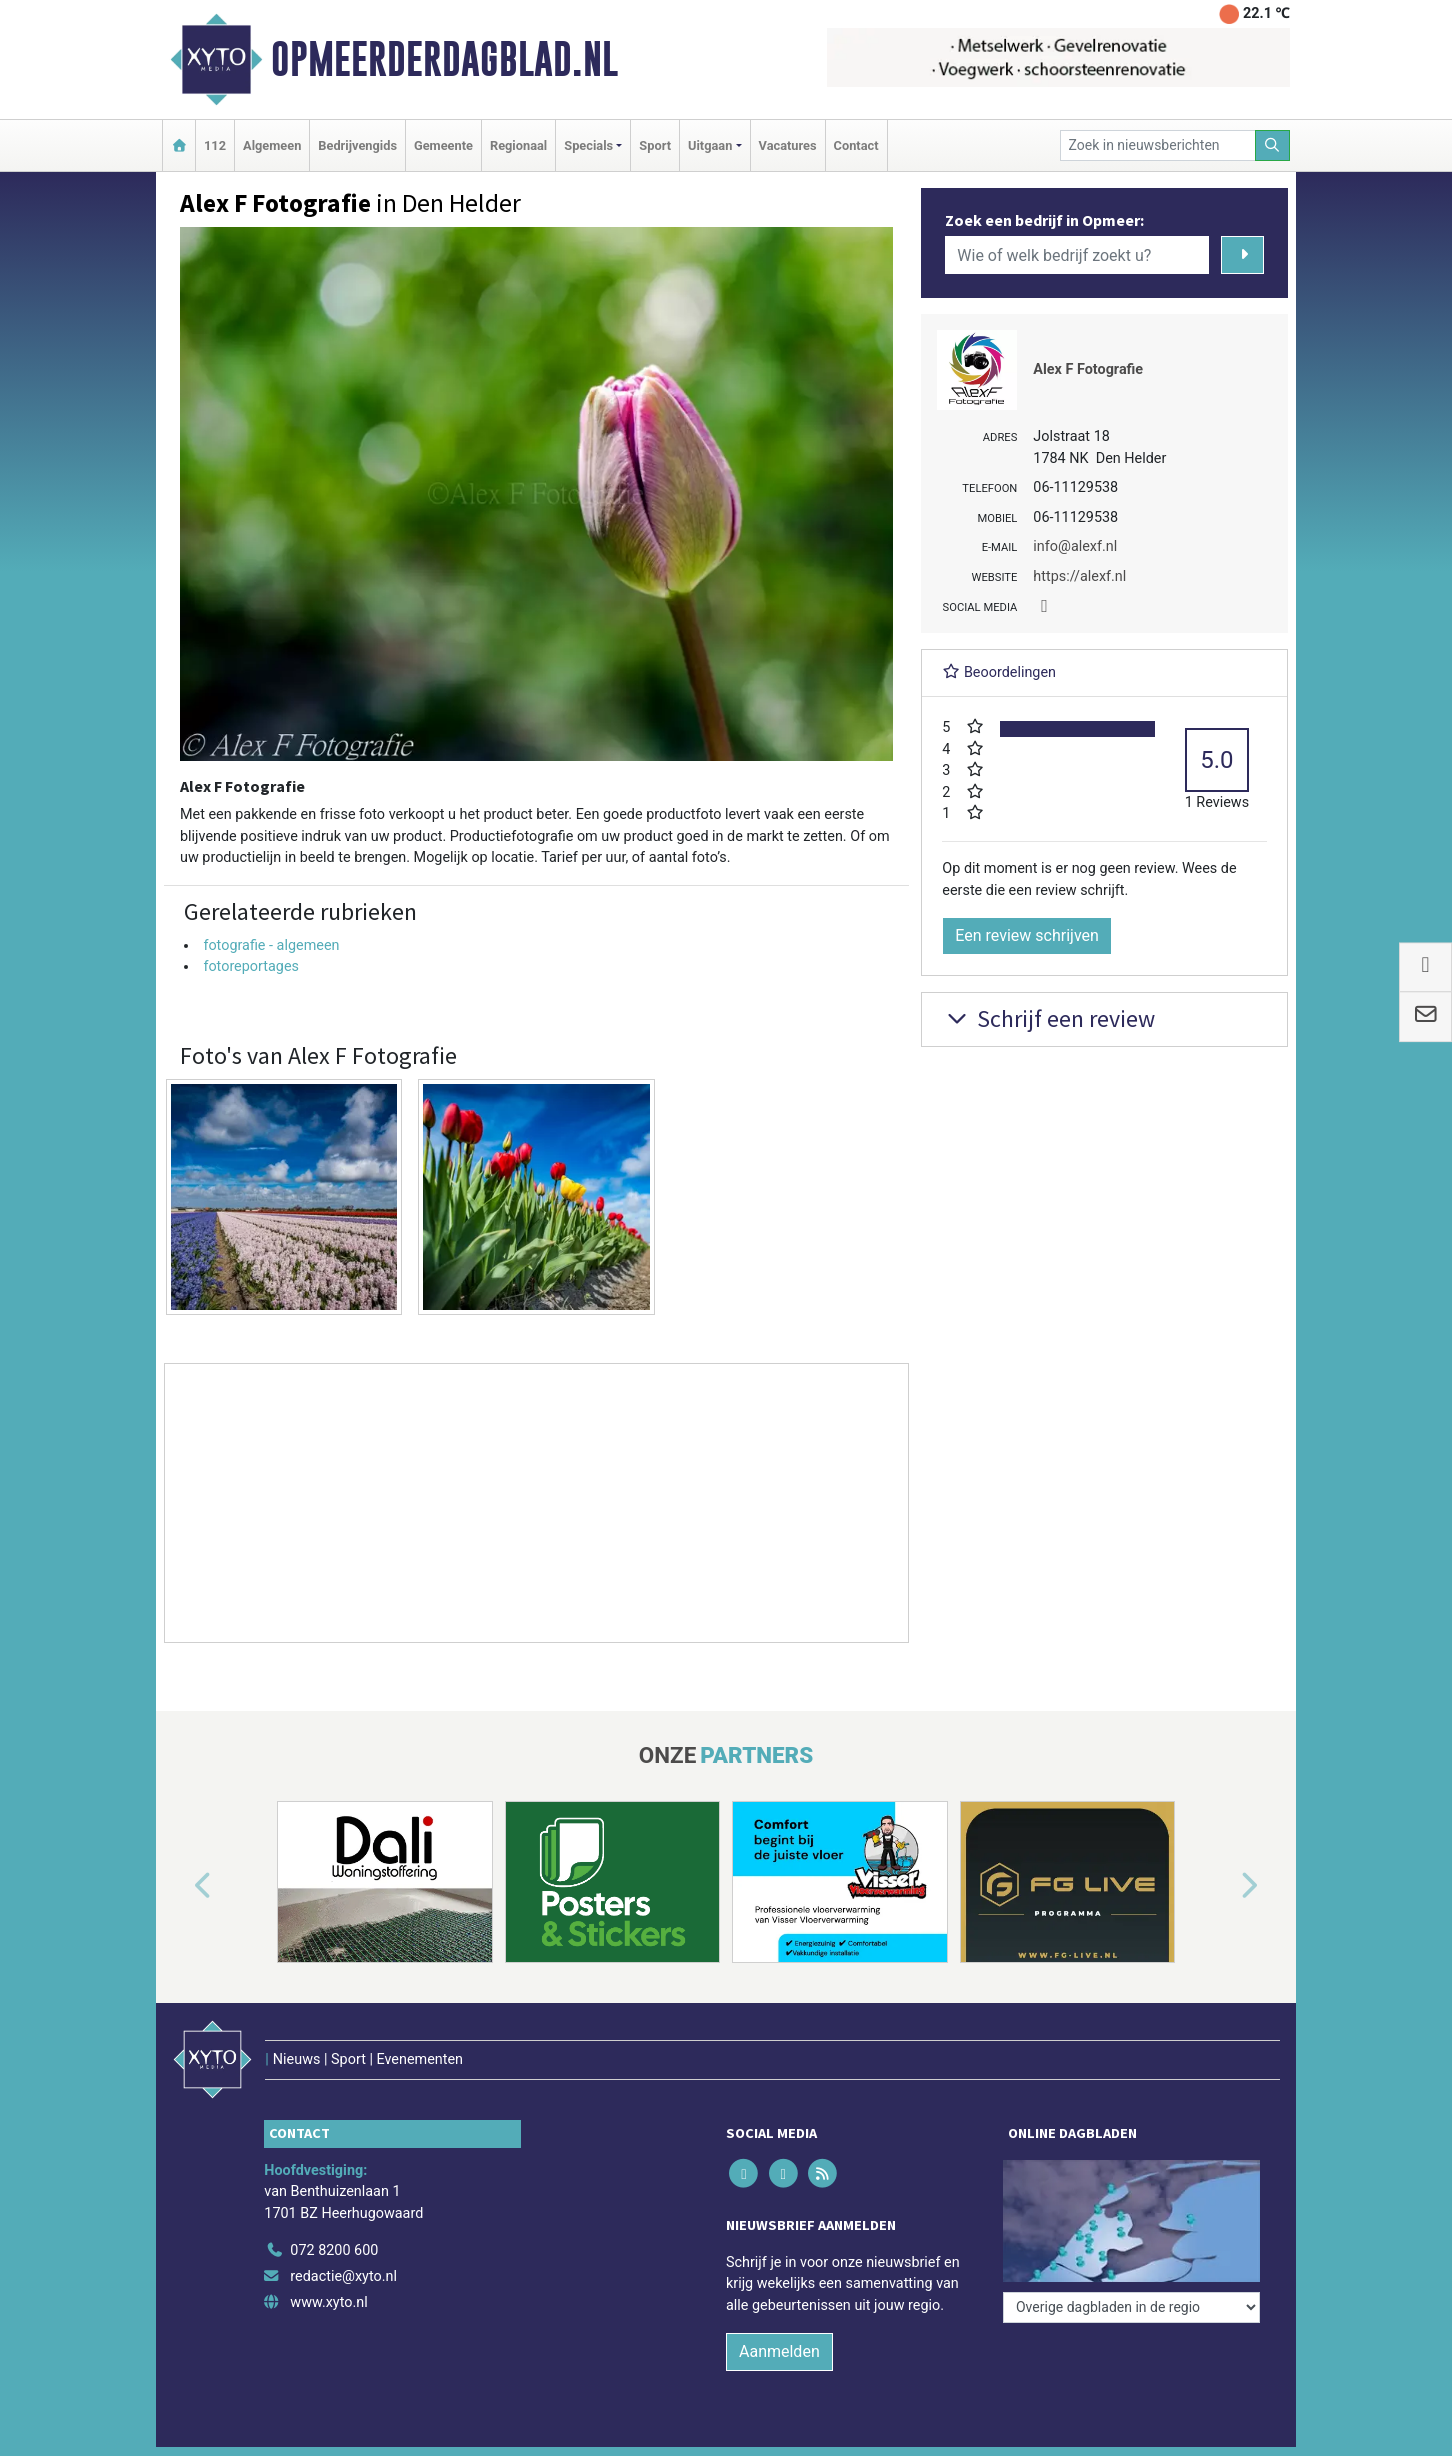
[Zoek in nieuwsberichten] (1158, 145)
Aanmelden (779, 2351)
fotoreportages (251, 966)
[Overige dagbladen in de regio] (1131, 2307)
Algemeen (272, 145)
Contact (856, 145)
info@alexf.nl (1075, 546)
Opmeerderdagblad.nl (444, 59)
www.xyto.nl (328, 2302)
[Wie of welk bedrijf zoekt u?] (1077, 255)
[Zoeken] (1273, 145)
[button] (180, 1886)
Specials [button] (588, 145)
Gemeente (443, 145)
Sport (655, 145)
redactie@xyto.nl (343, 2276)
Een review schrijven (1027, 935)
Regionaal (518, 145)
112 (215, 145)
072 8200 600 (334, 2250)
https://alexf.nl (1079, 576)
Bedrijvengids (357, 145)
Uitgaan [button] (710, 145)
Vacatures (788, 145)
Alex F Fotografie (1088, 369)
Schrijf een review (1048, 1018)
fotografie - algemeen (271, 945)
